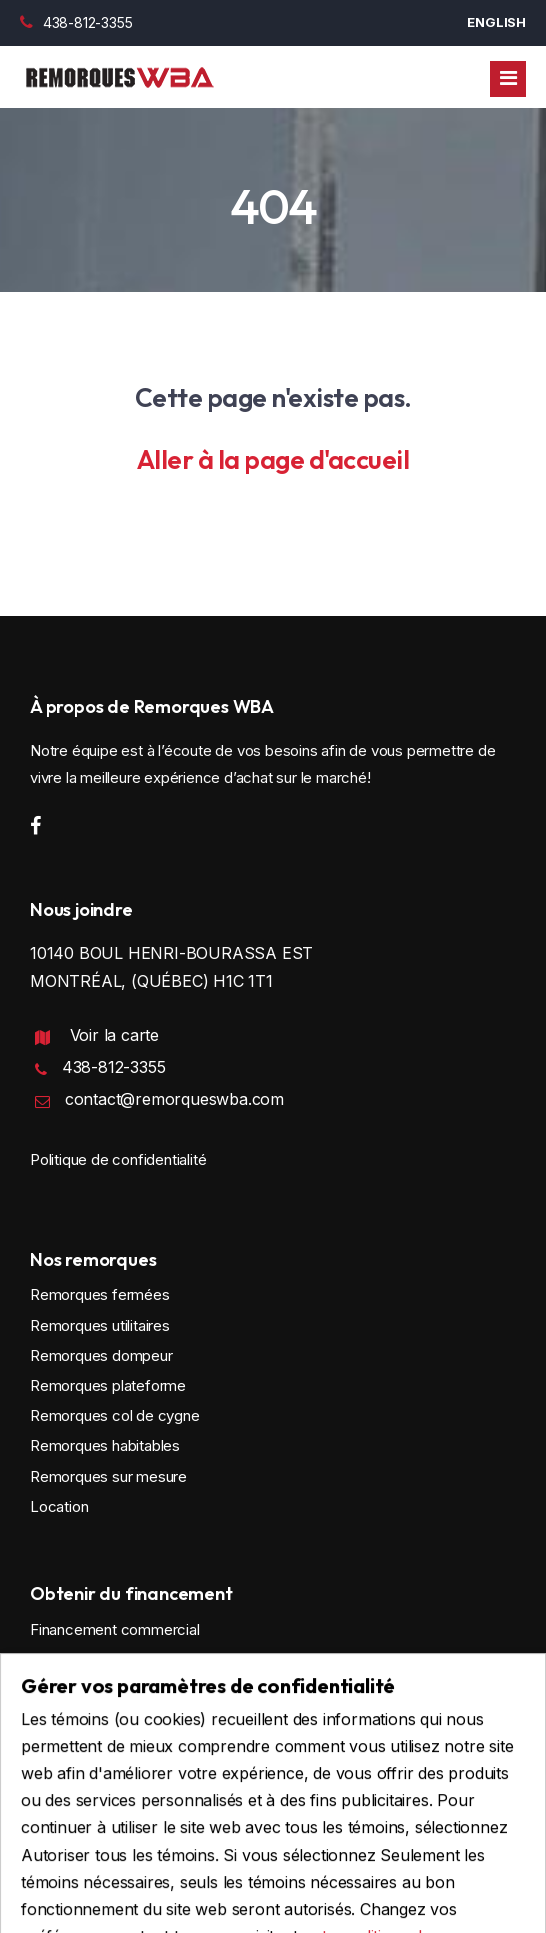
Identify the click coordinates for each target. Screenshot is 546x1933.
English (496, 22)
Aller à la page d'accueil (273, 459)
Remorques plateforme (108, 1385)
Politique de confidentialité (118, 1159)
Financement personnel (108, 1659)
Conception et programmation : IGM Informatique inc (273, 1879)
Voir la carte (114, 1035)
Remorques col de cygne (115, 1415)
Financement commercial (115, 1629)
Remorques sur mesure (108, 1476)
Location (59, 1506)
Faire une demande (112, 1744)
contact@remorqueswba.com (174, 1099)
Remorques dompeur (101, 1355)
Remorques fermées (100, 1294)
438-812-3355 (76, 22)
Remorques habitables (105, 1445)
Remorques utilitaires (100, 1325)
